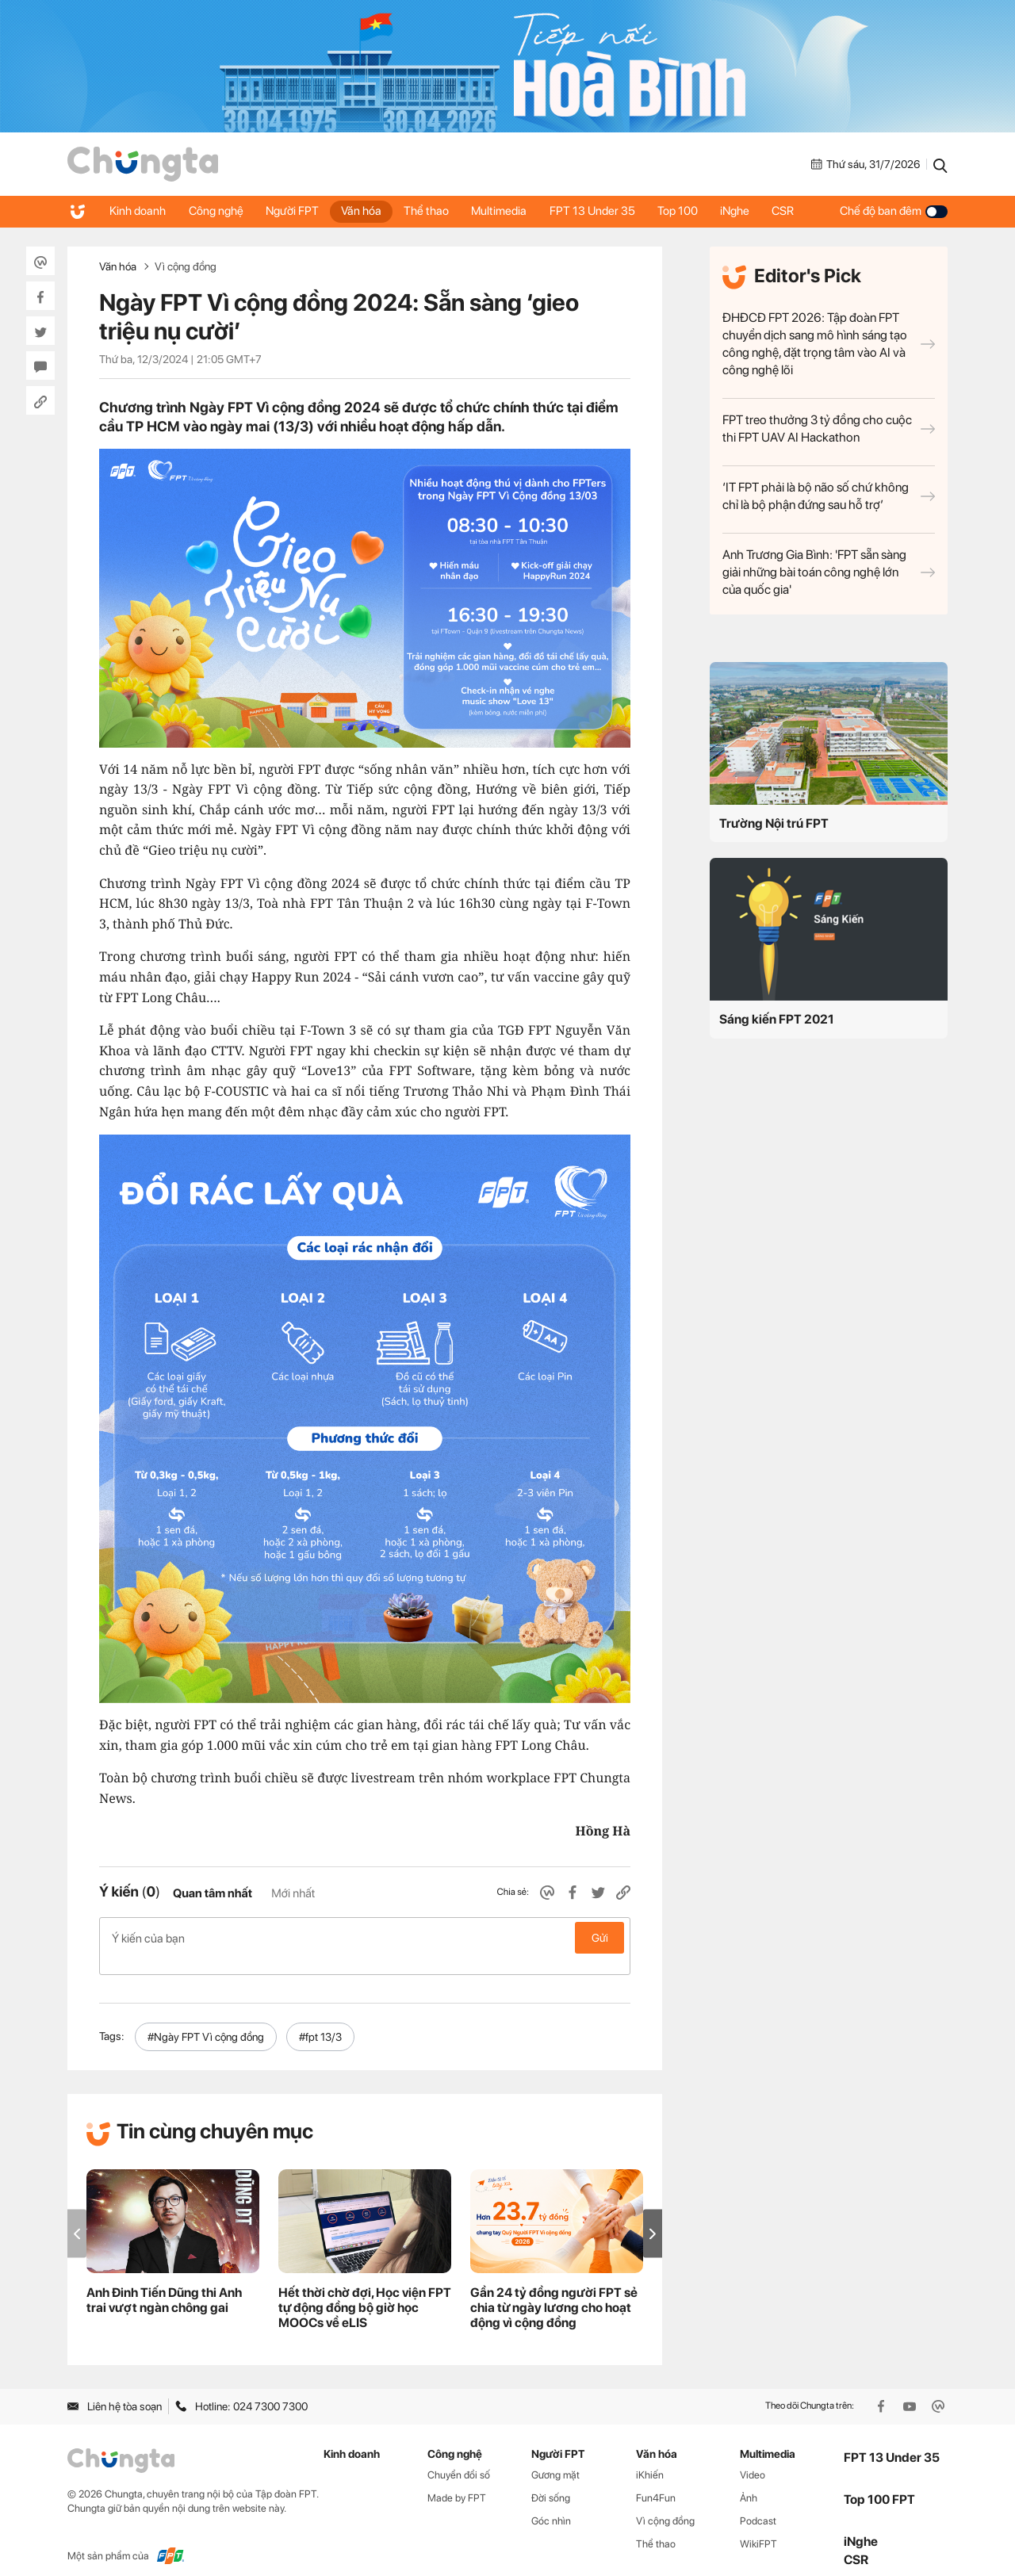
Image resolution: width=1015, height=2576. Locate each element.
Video (752, 2458)
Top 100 (688, 211)
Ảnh (748, 2481)
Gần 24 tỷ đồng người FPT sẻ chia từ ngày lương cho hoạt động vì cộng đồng (554, 2291)
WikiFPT (758, 2527)
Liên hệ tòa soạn (114, 2389)
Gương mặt (555, 2458)
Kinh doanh (138, 211)
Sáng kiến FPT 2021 (776, 1019)
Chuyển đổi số (458, 2458)
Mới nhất (293, 1893)
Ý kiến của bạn (365, 1938)
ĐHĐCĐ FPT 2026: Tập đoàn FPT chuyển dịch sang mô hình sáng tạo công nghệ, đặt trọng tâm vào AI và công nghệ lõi (828, 343)
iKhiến (650, 2458)
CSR (796, 211)
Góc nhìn (551, 2504)
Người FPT (295, 211)
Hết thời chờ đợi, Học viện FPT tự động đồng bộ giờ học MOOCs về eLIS (364, 2291)
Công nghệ (217, 211)
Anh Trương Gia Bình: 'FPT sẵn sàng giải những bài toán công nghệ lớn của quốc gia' (828, 572)
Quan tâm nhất (212, 1893)
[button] (652, 2216)
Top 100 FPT (879, 2482)
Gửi (600, 1937)
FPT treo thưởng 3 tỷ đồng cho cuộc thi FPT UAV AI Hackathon (828, 428)
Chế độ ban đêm (894, 211)
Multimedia (506, 211)
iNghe (746, 211)
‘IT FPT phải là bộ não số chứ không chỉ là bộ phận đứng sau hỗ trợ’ (828, 496)
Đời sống (550, 2481)
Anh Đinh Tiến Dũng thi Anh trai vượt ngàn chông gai (164, 2283)
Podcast (758, 2504)
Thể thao (432, 211)
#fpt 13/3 (320, 2020)
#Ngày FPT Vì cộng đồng (205, 2020)
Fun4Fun (656, 2481)
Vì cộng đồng (185, 266)
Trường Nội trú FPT (774, 823)
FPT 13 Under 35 (601, 211)
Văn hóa (366, 211)
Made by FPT (456, 2481)
